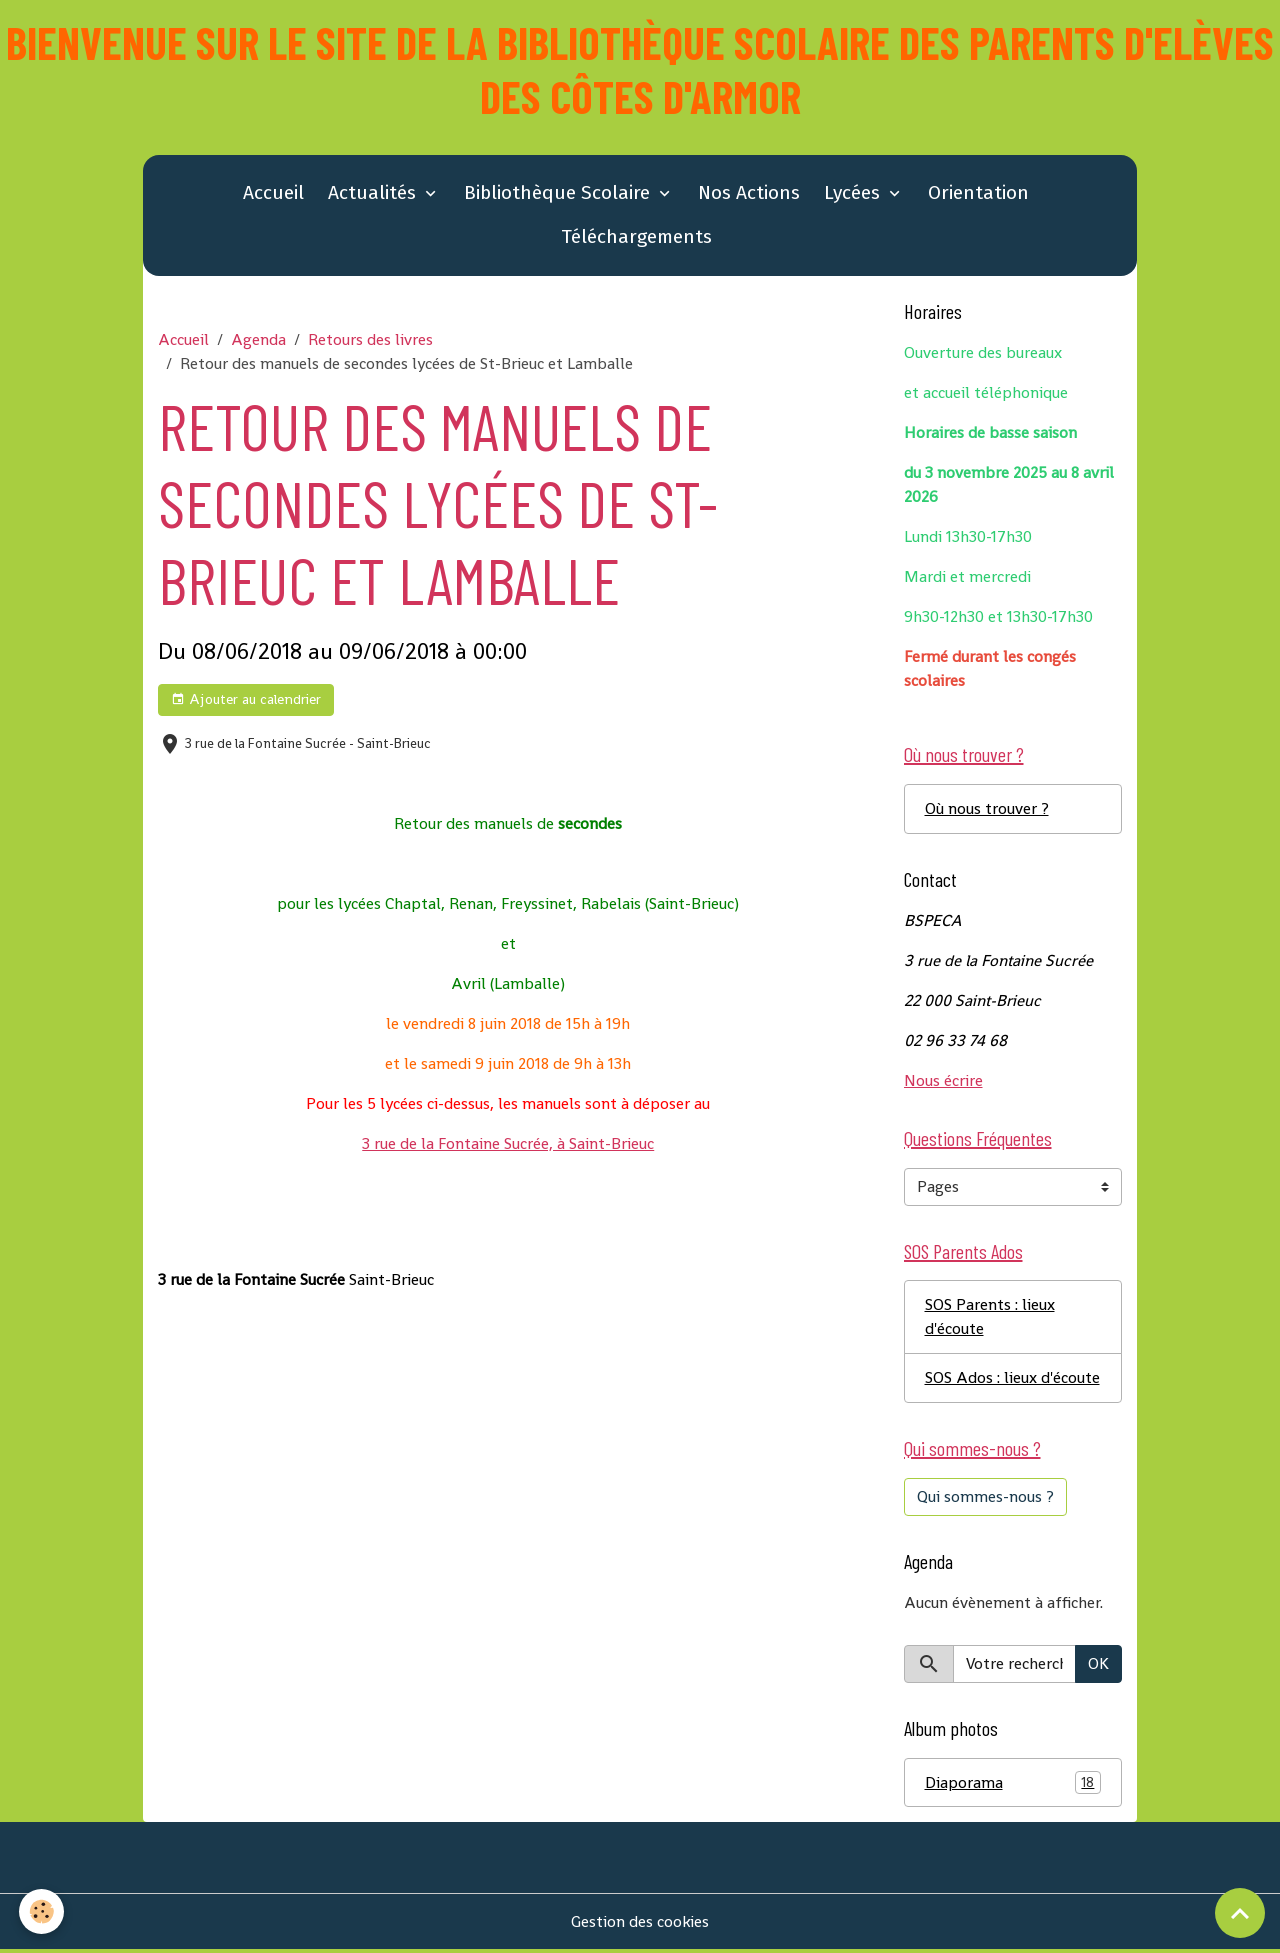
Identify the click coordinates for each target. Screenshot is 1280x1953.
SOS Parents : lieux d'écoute (990, 1318)
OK (1098, 1665)
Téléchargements (636, 237)
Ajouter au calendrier (246, 700)
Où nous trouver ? (987, 809)
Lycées (854, 193)
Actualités (374, 193)
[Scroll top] (1240, 1913)
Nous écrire (943, 1081)
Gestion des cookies (640, 1924)
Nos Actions (749, 193)
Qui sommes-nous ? (985, 1498)
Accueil (273, 193)
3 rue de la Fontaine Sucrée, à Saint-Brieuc (508, 1144)
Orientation (978, 193)
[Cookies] (42, 1911)
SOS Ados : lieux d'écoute (1012, 1379)
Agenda (258, 340)
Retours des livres (370, 340)
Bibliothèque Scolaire (559, 193)
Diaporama (1013, 1785)
